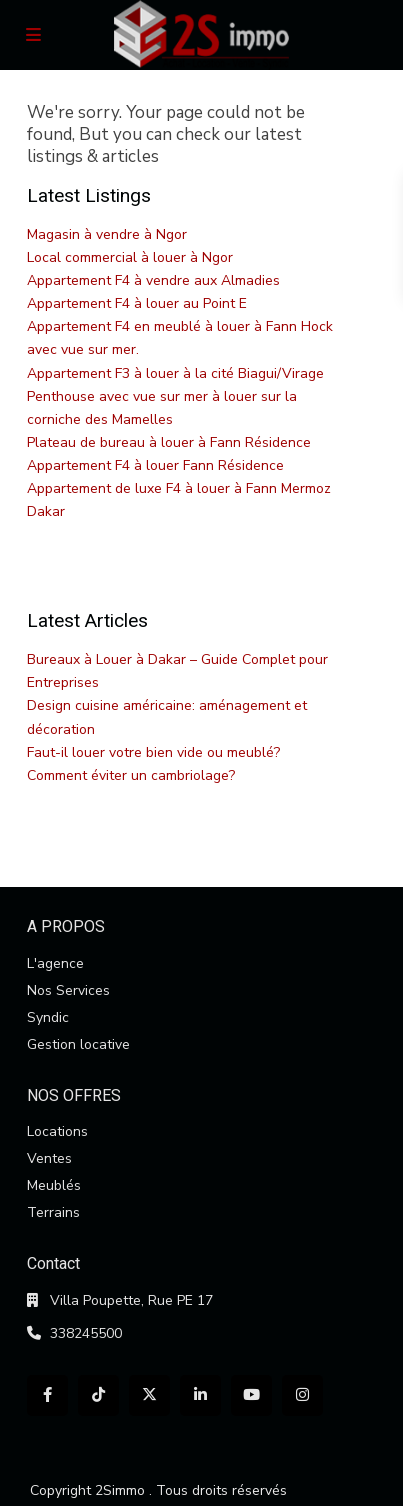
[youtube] (251, 1395)
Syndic (48, 1017)
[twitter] (149, 1395)
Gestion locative (78, 1044)
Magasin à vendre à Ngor (107, 234)
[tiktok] (98, 1395)
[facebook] (47, 1395)
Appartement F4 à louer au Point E (137, 303)
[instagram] (302, 1395)
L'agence (55, 963)
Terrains (53, 1212)
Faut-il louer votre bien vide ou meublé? (153, 752)
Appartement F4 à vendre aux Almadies (153, 280)
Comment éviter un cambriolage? (131, 775)
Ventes (49, 1158)
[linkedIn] (200, 1395)
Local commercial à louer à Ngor (130, 257)
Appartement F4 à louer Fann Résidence (155, 465)
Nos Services (68, 990)
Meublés (54, 1185)
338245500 (86, 1333)
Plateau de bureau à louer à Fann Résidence (169, 442)
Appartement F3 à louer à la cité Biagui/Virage (175, 373)
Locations (57, 1131)
